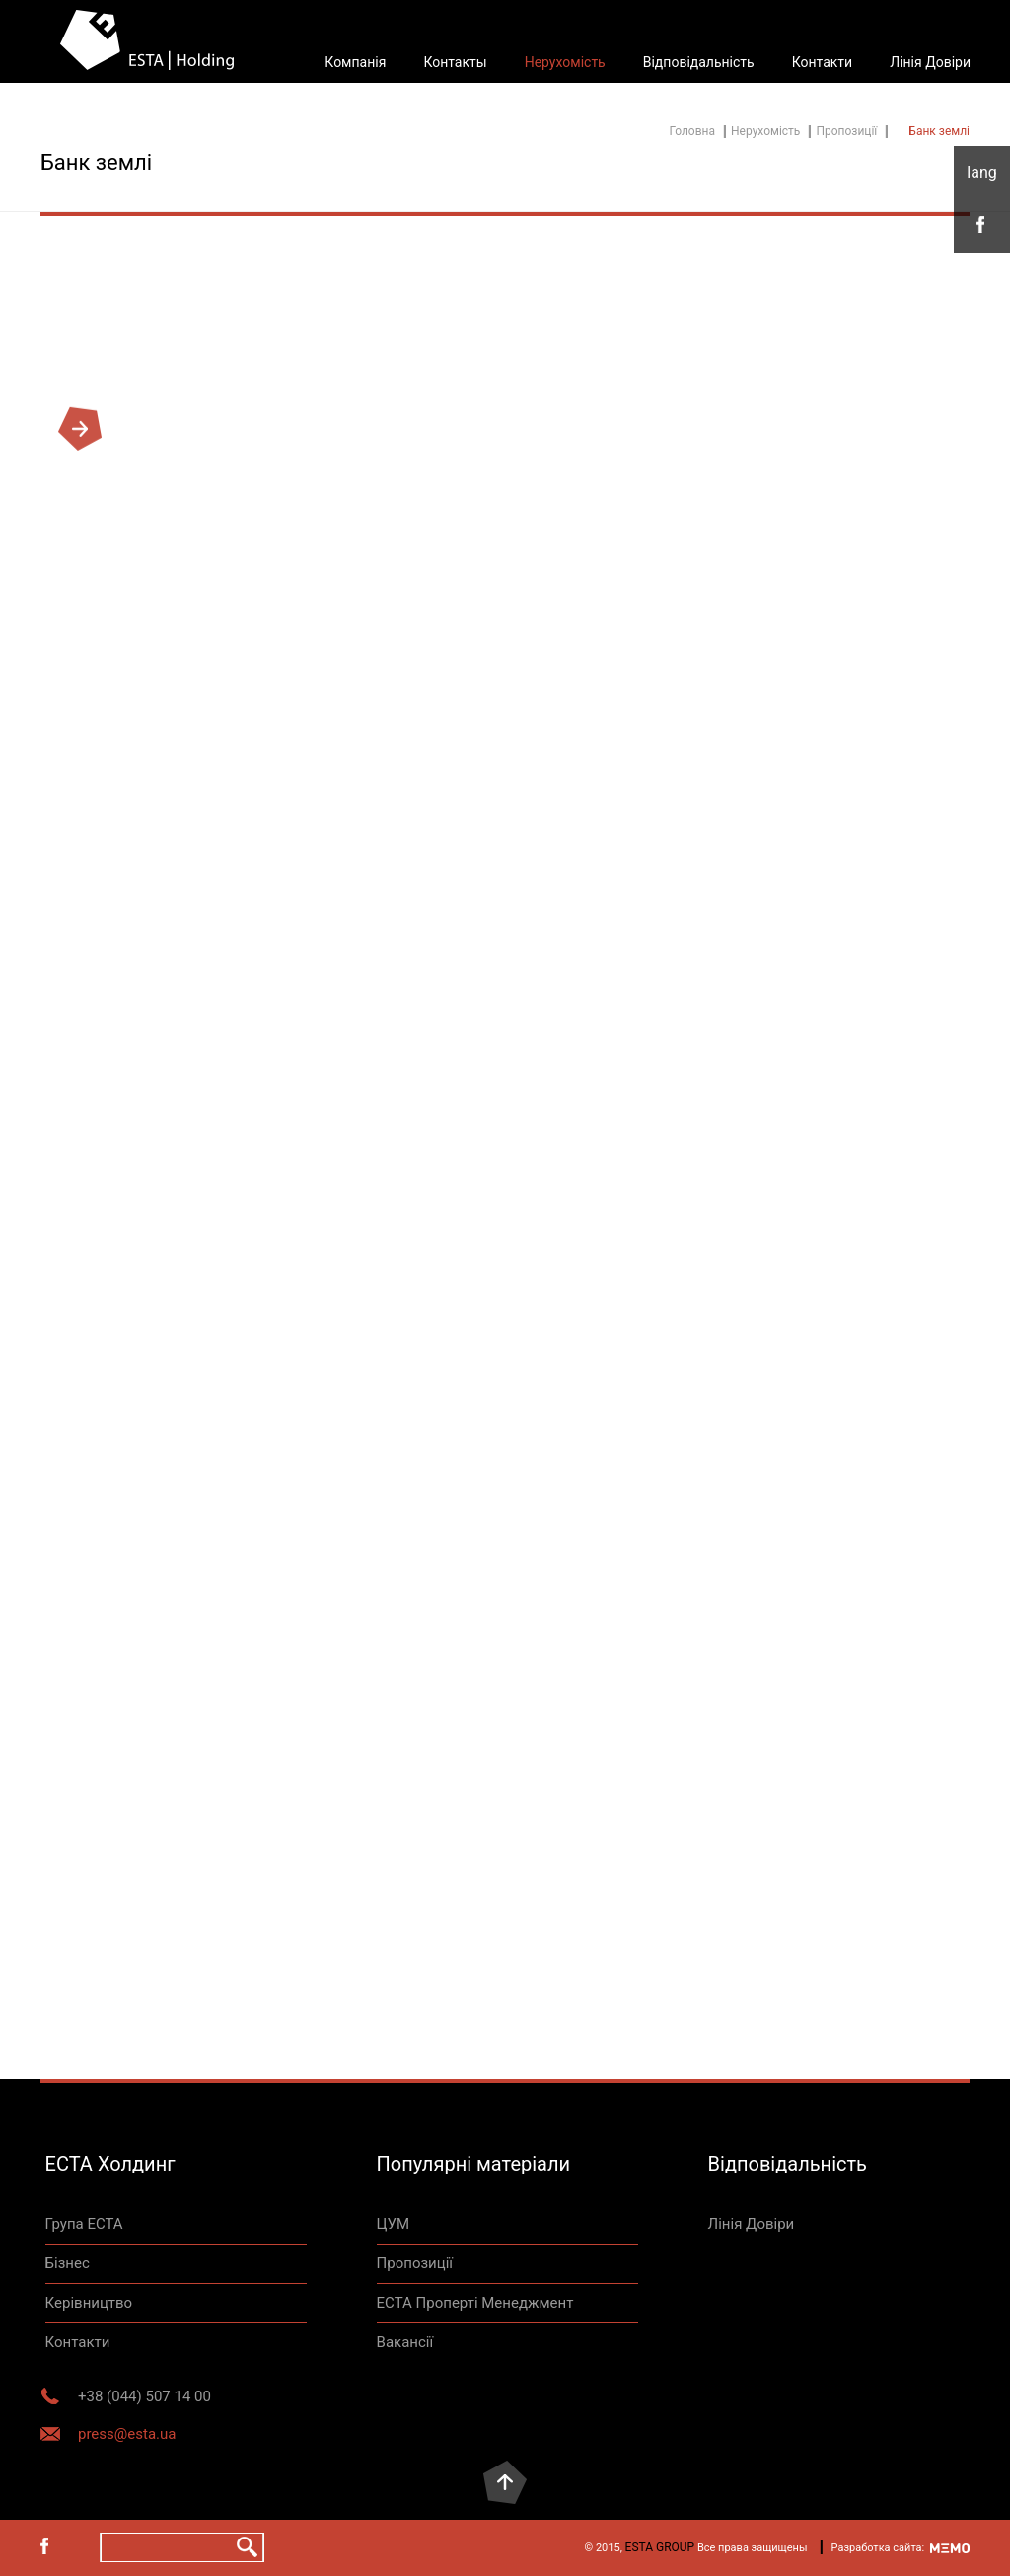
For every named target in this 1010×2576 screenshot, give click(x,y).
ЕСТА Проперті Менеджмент (475, 2303)
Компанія (355, 62)
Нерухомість (565, 62)
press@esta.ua (127, 2434)
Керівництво (88, 2303)
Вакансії (405, 2342)
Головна (692, 131)
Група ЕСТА (84, 2224)
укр (982, 172)
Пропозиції (846, 131)
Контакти (822, 62)
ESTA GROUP (660, 2547)
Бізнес (67, 2263)
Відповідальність (699, 62)
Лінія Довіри (930, 62)
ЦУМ (393, 2224)
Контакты (454, 62)
